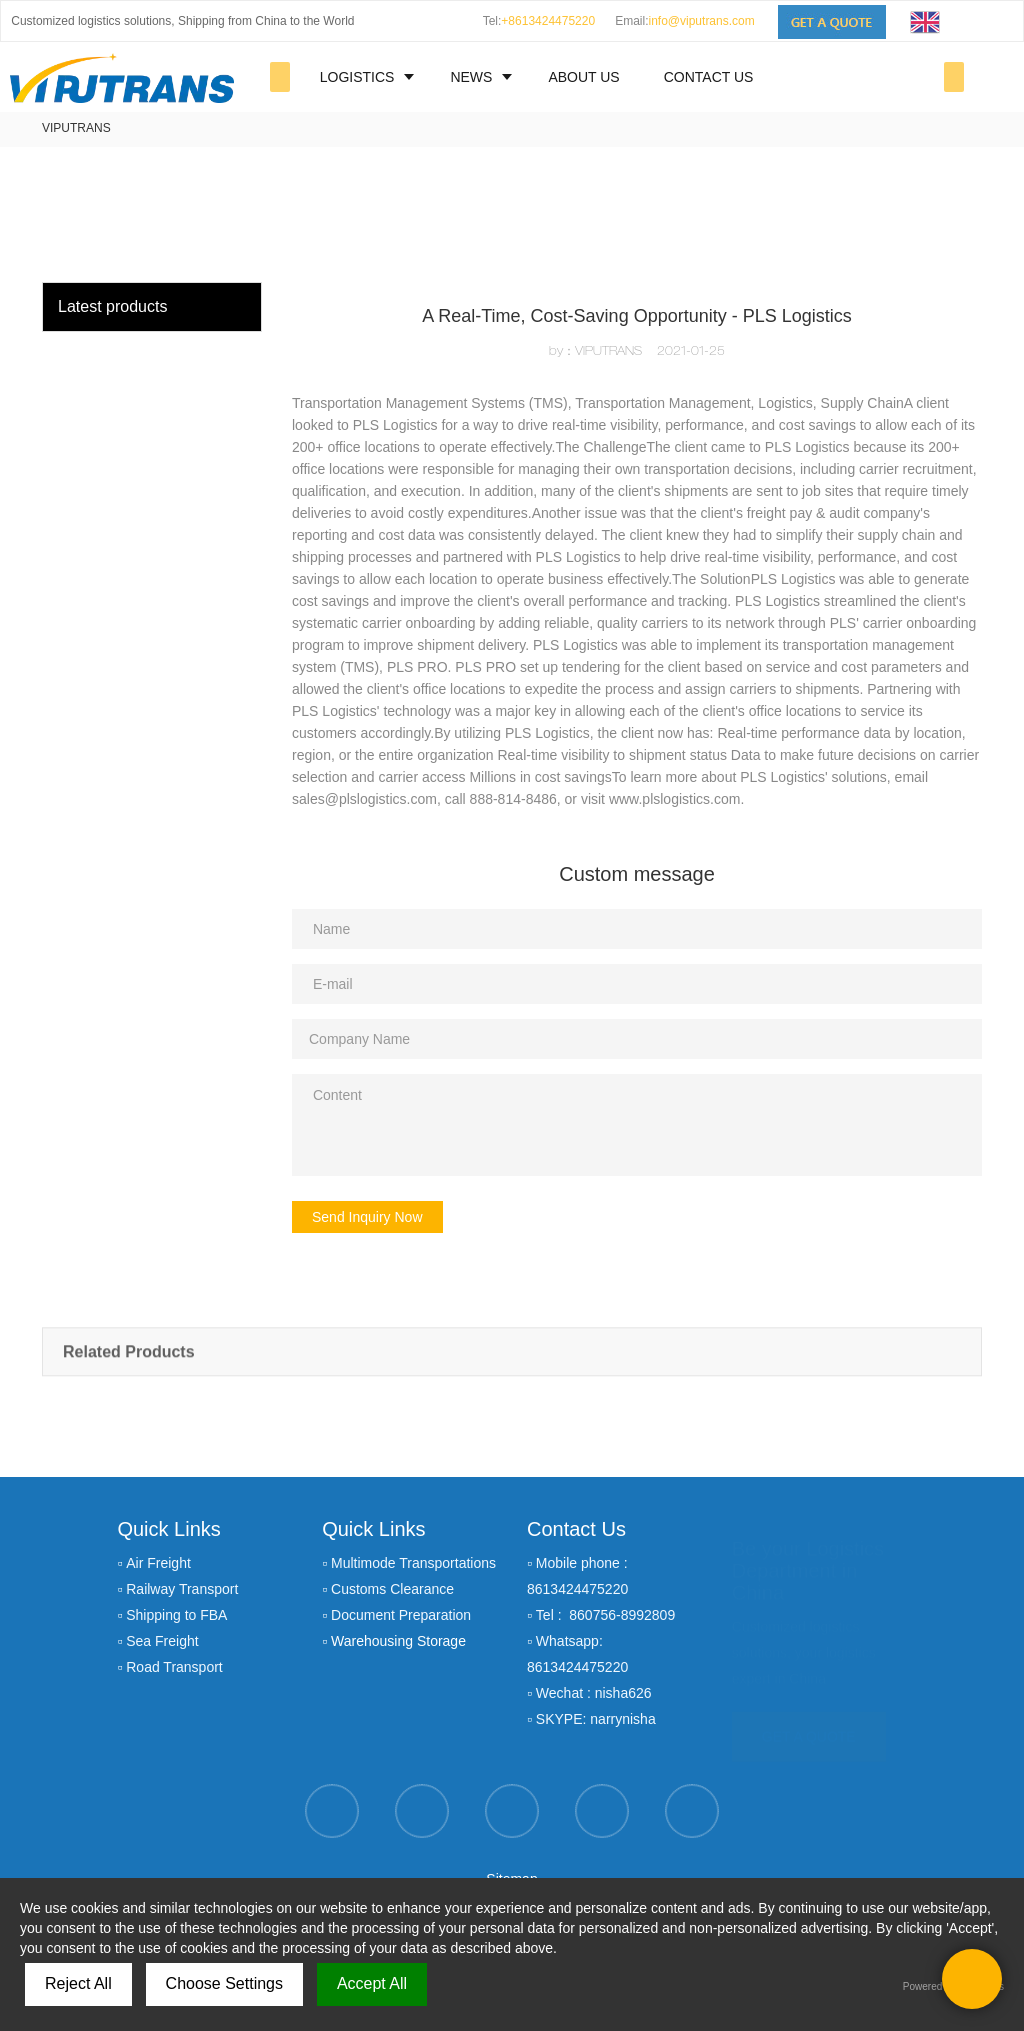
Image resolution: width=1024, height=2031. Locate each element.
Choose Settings (224, 1983)
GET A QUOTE (809, 1727)
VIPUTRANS (76, 128)
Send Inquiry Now (367, 1217)
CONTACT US (709, 77)
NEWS (471, 77)
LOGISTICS (357, 77)
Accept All (372, 1983)
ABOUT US (583, 77)
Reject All (78, 1983)
